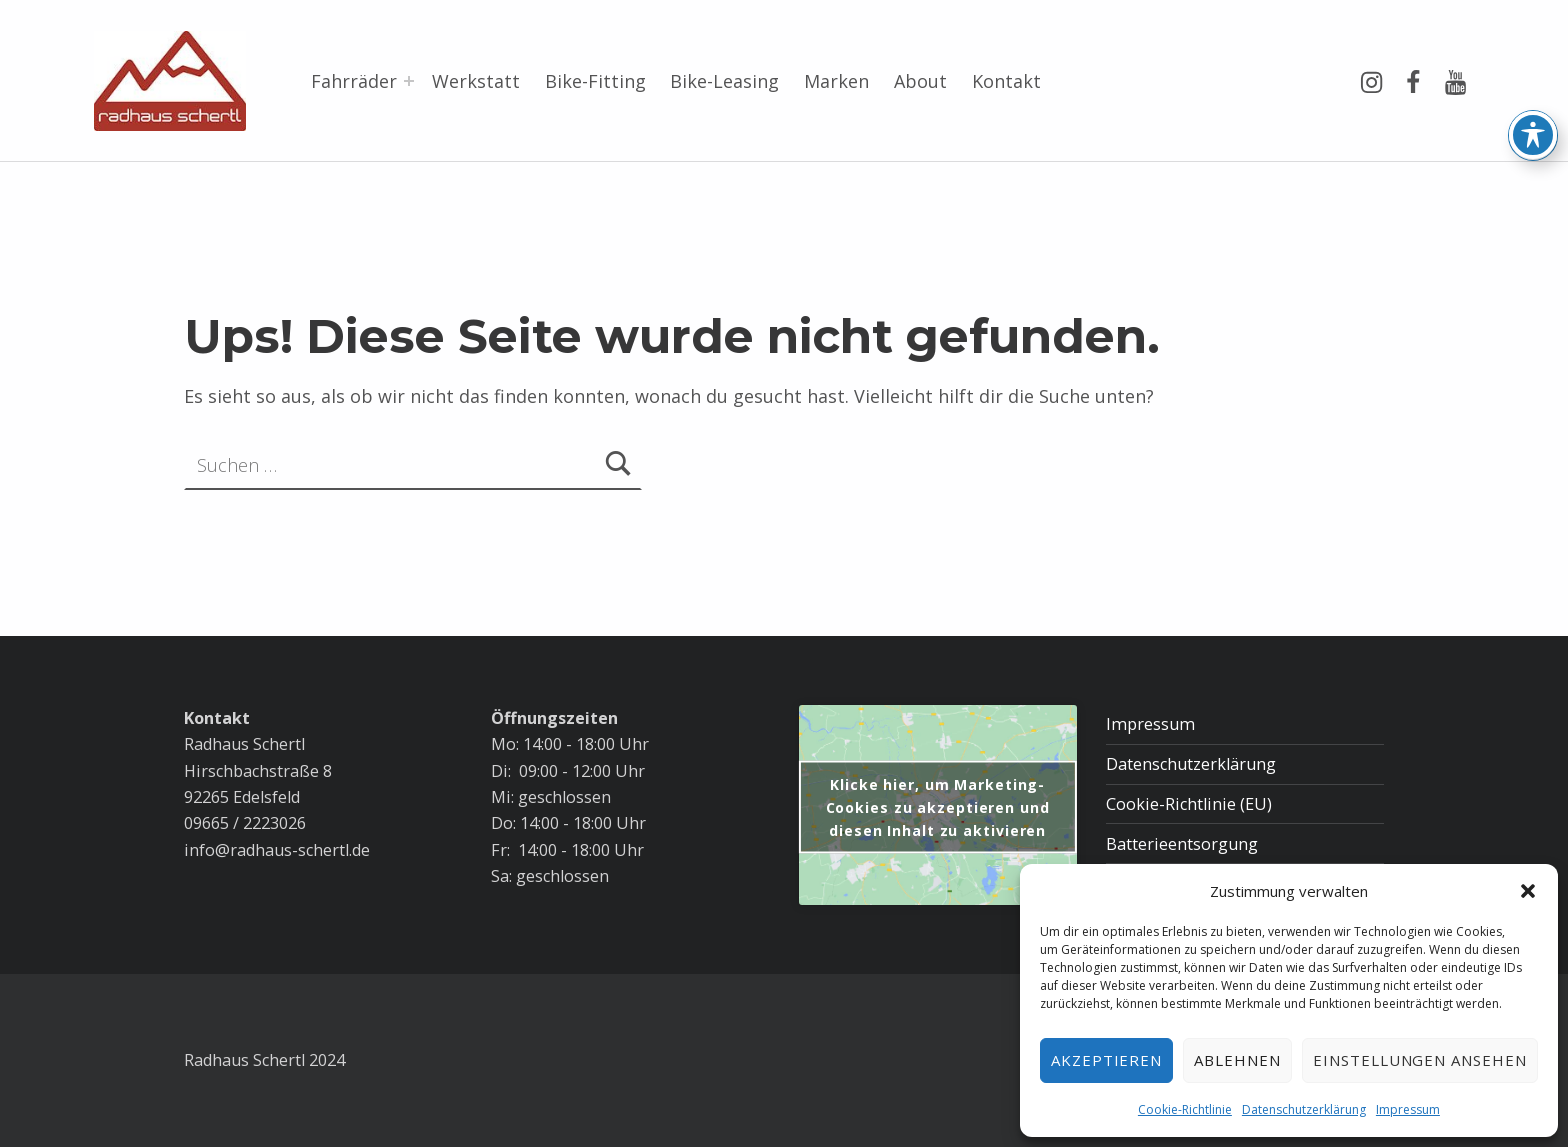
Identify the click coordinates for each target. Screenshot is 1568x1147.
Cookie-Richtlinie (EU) (1189, 804)
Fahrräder (354, 81)
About (920, 81)
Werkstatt (476, 81)
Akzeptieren (1107, 1060)
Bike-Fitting (595, 81)
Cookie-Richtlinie (1185, 1109)
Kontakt (1006, 81)
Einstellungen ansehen (1420, 1060)
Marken (836, 81)
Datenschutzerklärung (1304, 1109)
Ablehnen (1237, 1060)
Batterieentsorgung (1182, 844)
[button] (1528, 891)
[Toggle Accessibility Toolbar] (1533, 61)
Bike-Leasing (724, 81)
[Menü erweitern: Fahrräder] (409, 81)
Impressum (1408, 1109)
